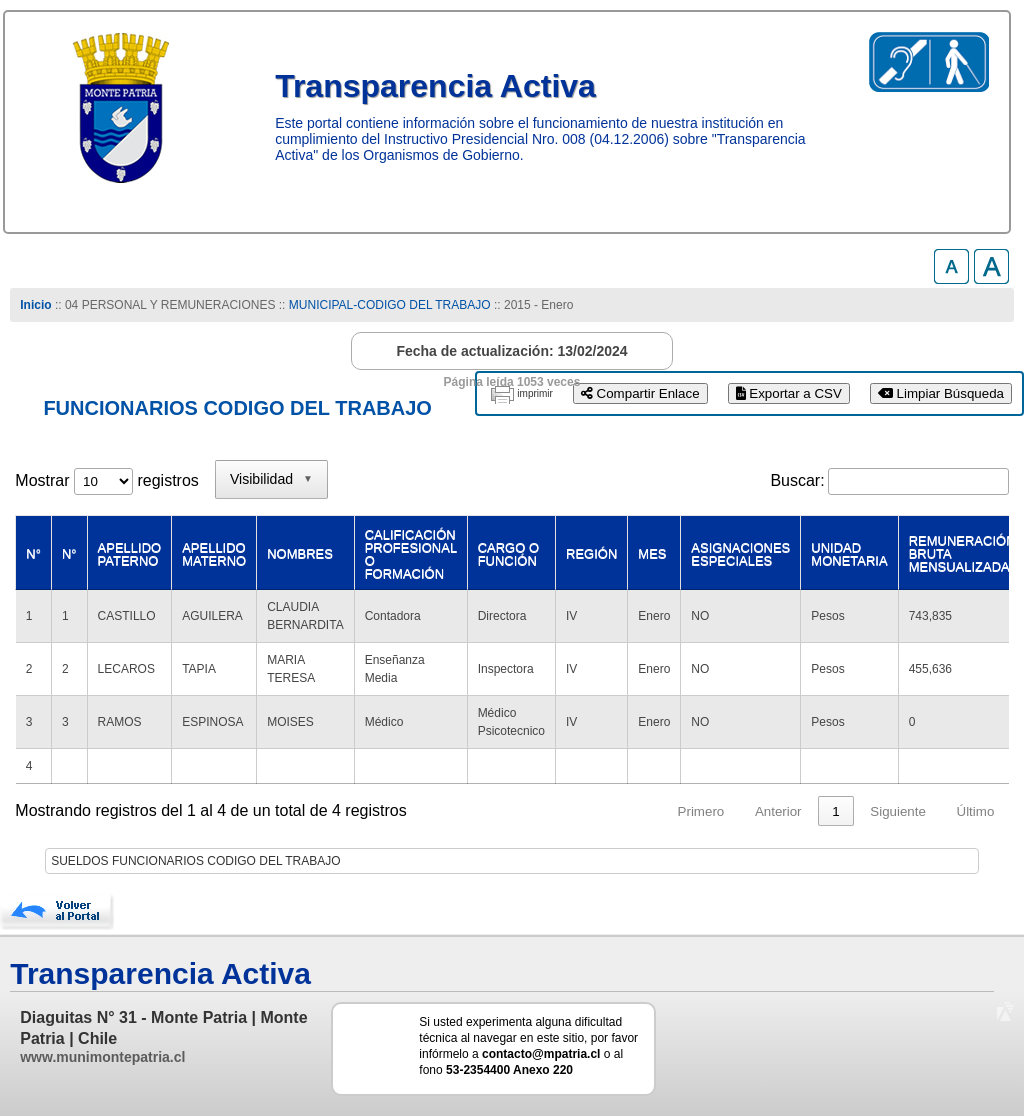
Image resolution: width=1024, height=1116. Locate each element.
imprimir (535, 393)
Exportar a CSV (789, 393)
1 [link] (835, 811)
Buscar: (797, 480)
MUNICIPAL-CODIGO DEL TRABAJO (391, 305)
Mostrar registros (106, 480)
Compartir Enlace (640, 393)
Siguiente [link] (898, 811)
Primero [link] (701, 811)
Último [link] (976, 811)
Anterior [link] (778, 811)
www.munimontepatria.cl (102, 1057)
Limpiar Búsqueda (941, 393)
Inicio (35, 305)
